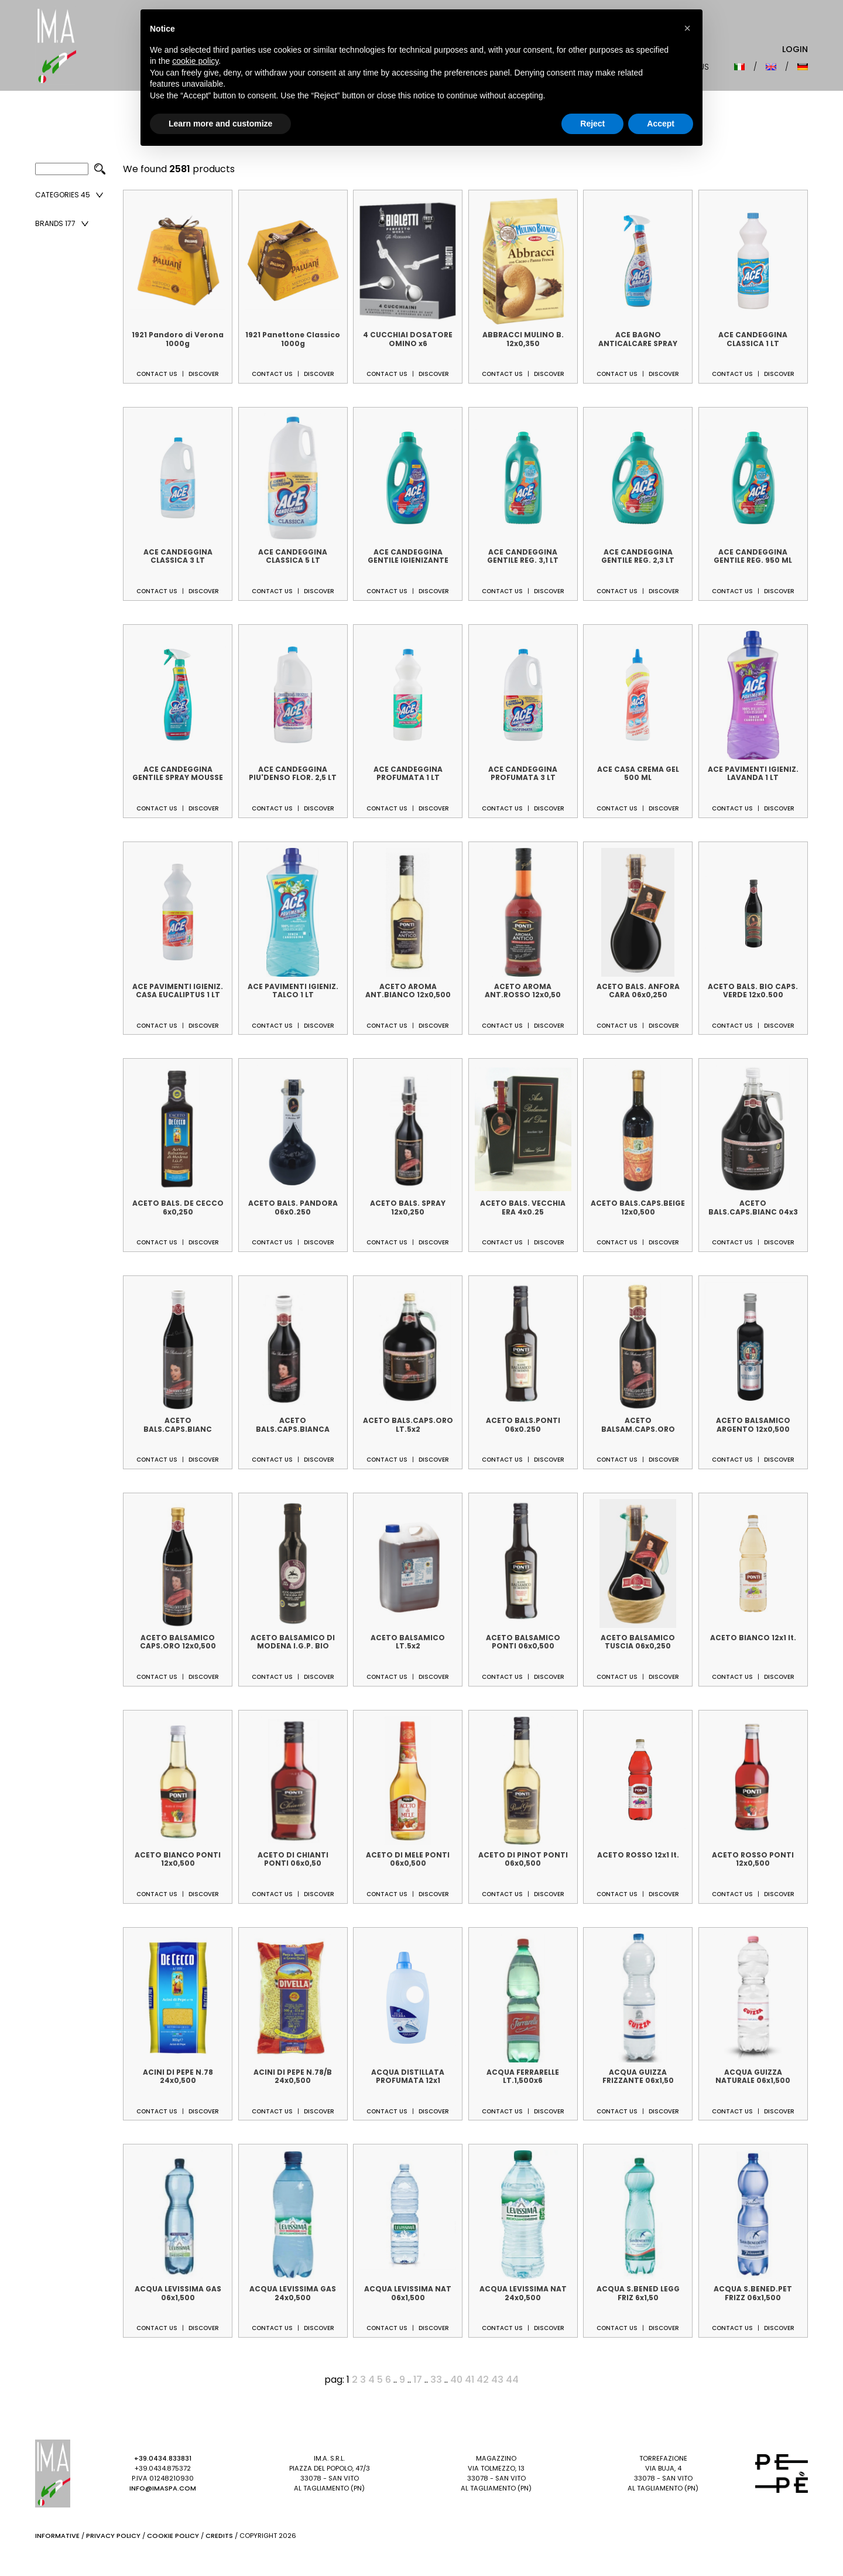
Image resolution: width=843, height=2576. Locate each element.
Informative (57, 2535)
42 (483, 2379)
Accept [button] (660, 123)
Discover (204, 374)
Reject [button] (592, 123)
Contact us (156, 374)
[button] (687, 28)
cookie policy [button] (195, 61)
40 (456, 2379)
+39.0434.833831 (162, 2458)
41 (469, 2379)
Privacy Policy (113, 2535)
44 (512, 2379)
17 (417, 2379)
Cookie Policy (173, 2535)
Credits (219, 2535)
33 (436, 2379)
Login (795, 49)
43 (497, 2379)
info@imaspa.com (162, 2488)
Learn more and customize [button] (220, 123)
